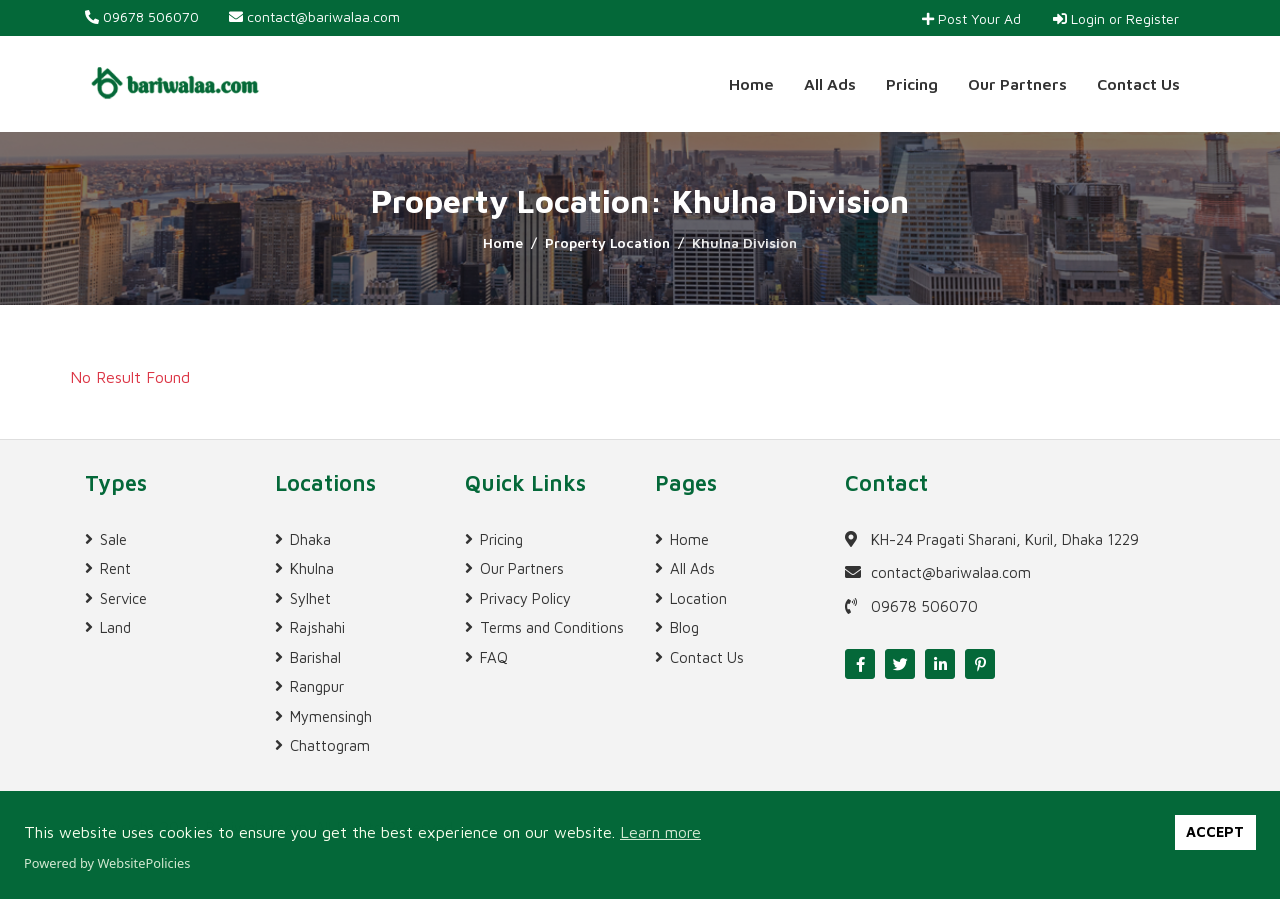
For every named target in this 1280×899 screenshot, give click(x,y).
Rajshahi (317, 627)
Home (751, 84)
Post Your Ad (971, 18)
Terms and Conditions (552, 627)
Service (123, 598)
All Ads (830, 84)
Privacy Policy (525, 598)
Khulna (312, 568)
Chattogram (330, 745)
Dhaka (310, 539)
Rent (115, 568)
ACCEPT (1215, 831)
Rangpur (317, 686)
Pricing (912, 84)
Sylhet (310, 598)
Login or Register (1116, 18)
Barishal (315, 657)
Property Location (607, 242)
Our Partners (1017, 84)
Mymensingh (331, 716)
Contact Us (1138, 84)
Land (115, 627)
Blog (684, 627)
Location (698, 598)
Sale (113, 539)
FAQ (494, 657)
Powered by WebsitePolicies (107, 863)
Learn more (660, 832)
